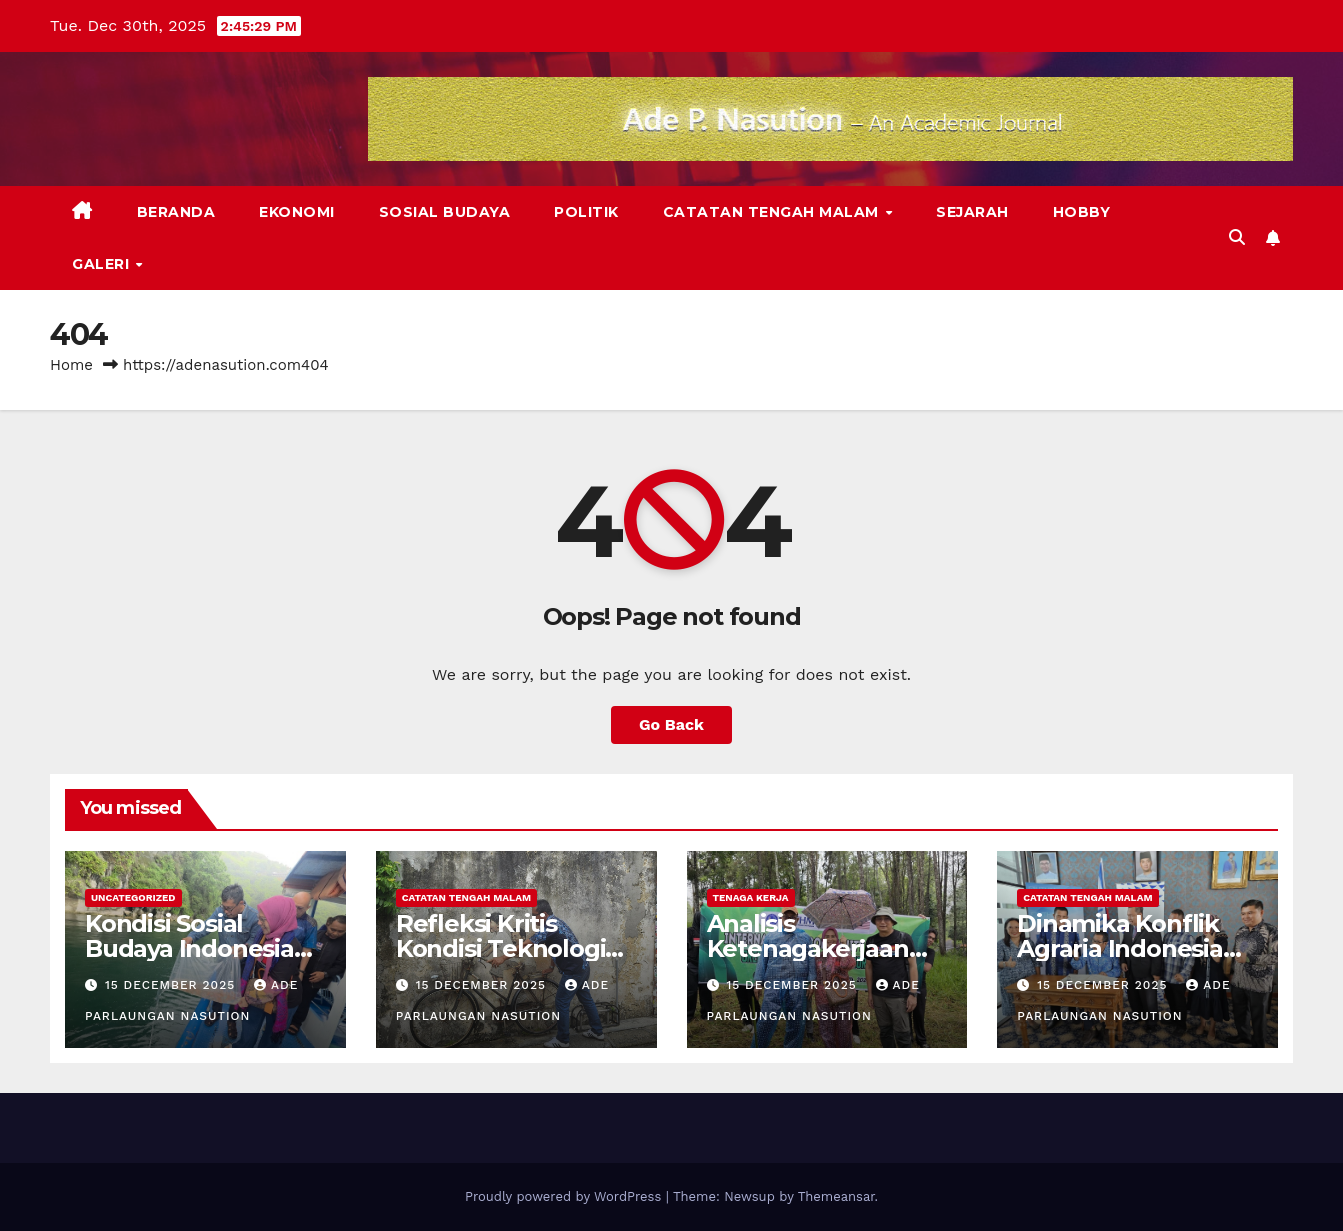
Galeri (103, 264)
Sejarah (972, 212)
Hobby (1082, 212)
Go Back (671, 724)
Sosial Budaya (445, 212)
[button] (1237, 237)
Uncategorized (133, 897)
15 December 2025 (172, 985)
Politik (586, 212)
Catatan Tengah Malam (773, 212)
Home (71, 365)
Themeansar (836, 1196)
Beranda (176, 212)
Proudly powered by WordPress (565, 1196)
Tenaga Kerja (751, 897)
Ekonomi (297, 212)
